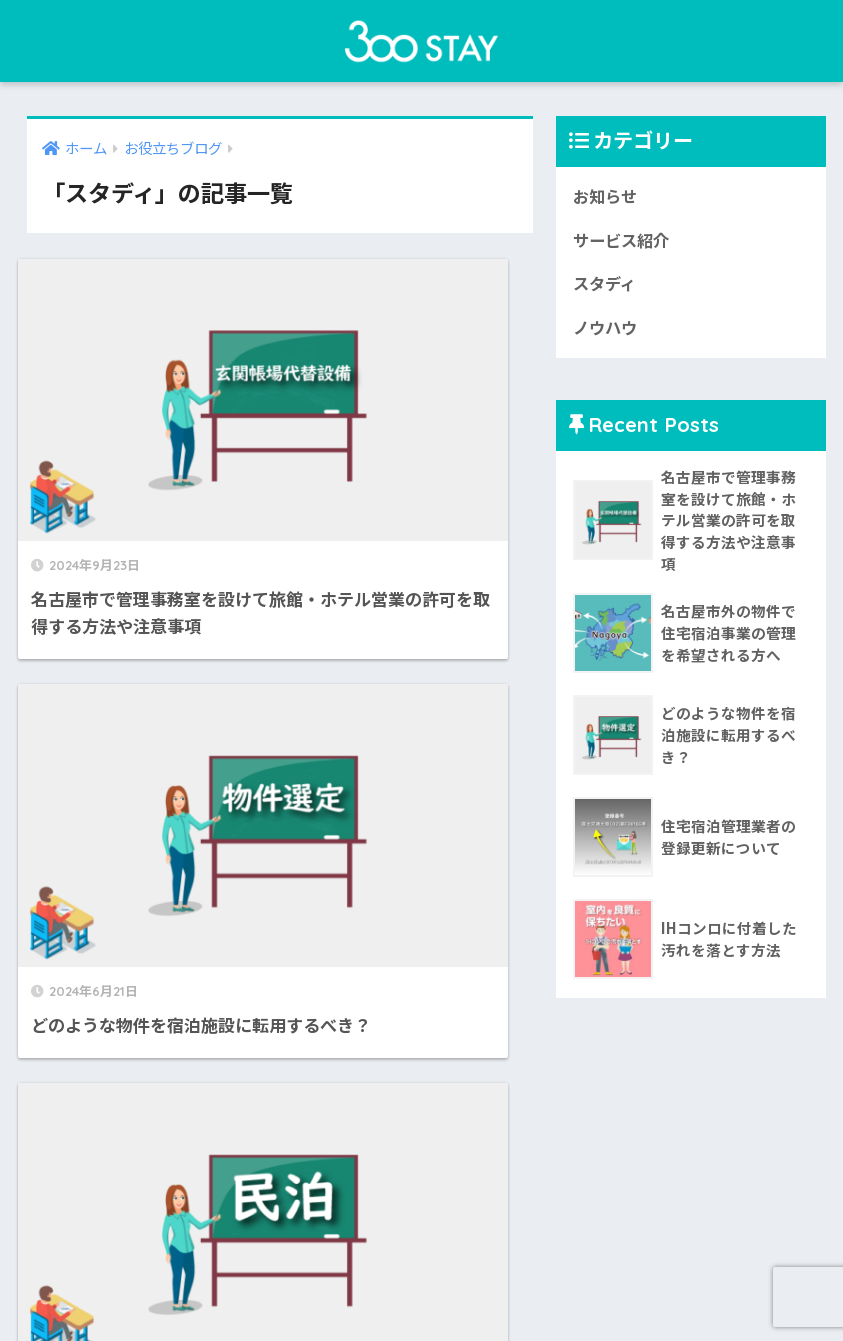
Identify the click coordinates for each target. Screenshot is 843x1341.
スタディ (606, 286)
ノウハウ (607, 331)
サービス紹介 (624, 242)
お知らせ (607, 197)
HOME (421, 1260)
